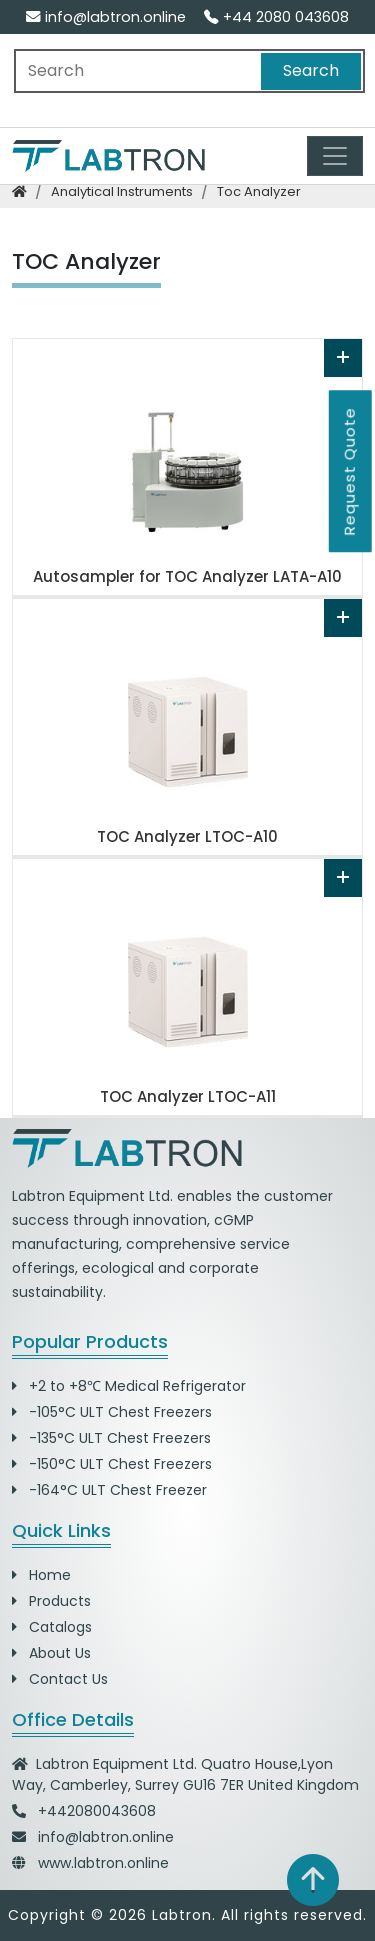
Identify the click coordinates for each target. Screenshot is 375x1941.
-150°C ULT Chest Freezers (112, 1464)
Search (311, 70)
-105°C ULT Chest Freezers (112, 1412)
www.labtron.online (103, 1863)
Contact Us (60, 1679)
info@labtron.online (106, 17)
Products (51, 1601)
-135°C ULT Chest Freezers (111, 1438)
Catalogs (52, 1627)
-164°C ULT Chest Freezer (109, 1490)
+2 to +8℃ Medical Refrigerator (129, 1386)
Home (41, 1575)
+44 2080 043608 (276, 17)
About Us (51, 1653)
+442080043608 (97, 1811)
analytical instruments (122, 191)
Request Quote (349, 471)
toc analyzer (259, 191)
